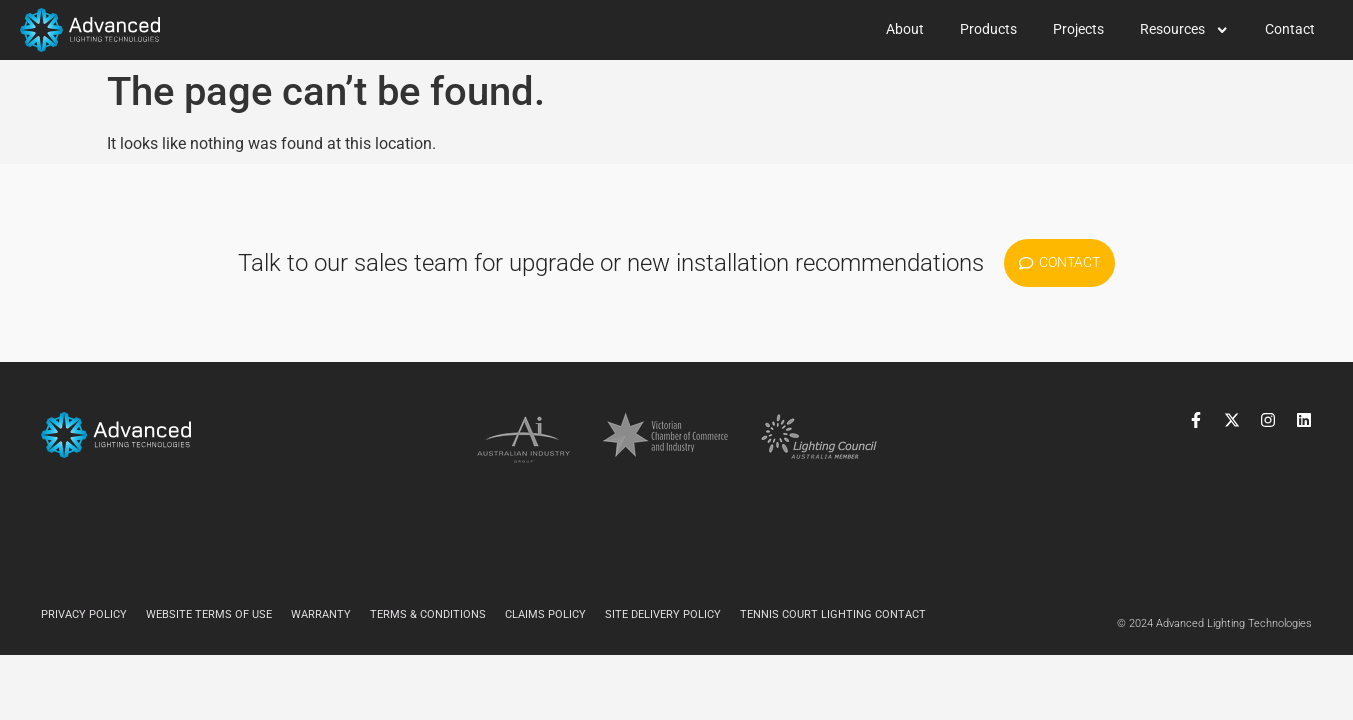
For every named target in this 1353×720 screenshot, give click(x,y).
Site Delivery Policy (663, 614)
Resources (1184, 30)
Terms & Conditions (428, 614)
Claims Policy (545, 614)
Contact (1290, 29)
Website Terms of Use (209, 614)
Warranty (321, 614)
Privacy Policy (84, 614)
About (905, 29)
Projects (1078, 29)
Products (988, 29)
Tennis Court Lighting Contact (833, 614)
